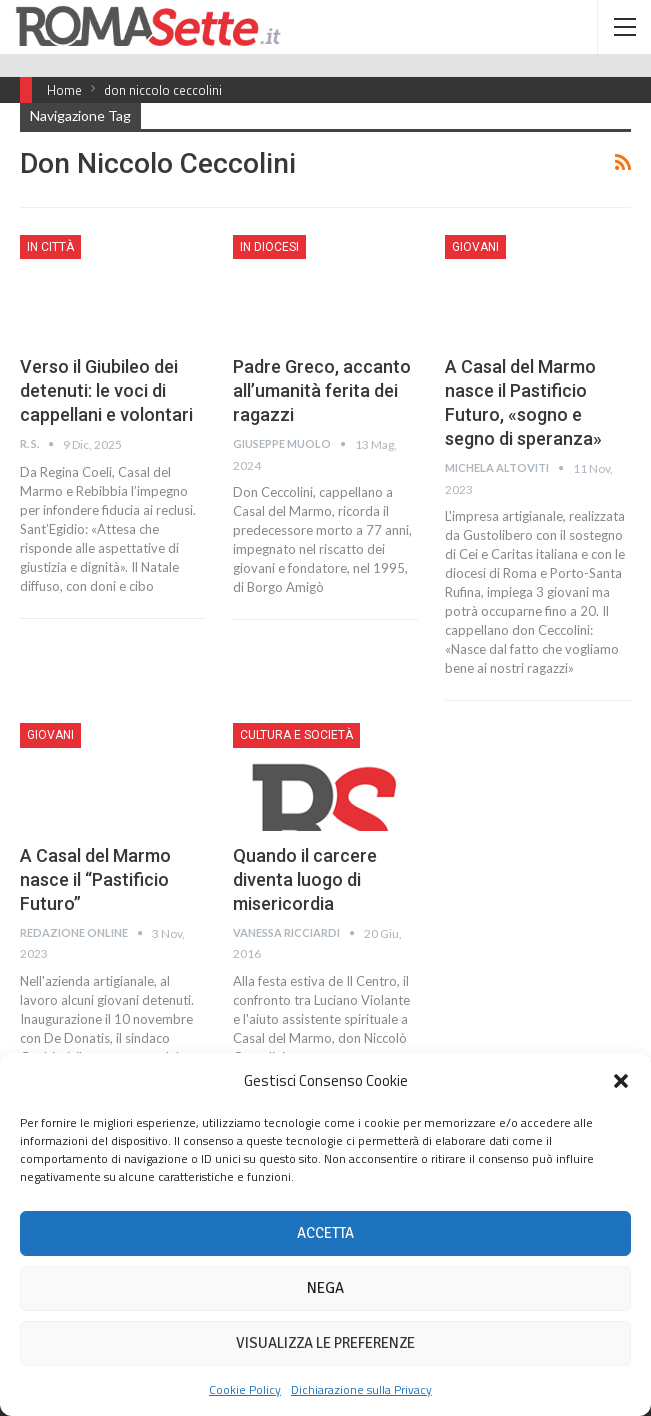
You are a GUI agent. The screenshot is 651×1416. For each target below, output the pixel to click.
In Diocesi (269, 247)
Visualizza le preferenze (325, 1343)
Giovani (475, 247)
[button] (621, 1081)
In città (50, 247)
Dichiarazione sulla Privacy (361, 1389)
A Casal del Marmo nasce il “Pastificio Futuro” (95, 879)
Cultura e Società (296, 735)
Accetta (325, 1233)
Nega (325, 1288)
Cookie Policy (245, 1389)
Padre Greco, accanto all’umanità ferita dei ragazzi (322, 390)
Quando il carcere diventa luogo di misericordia (305, 879)
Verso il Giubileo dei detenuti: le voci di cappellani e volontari (106, 390)
